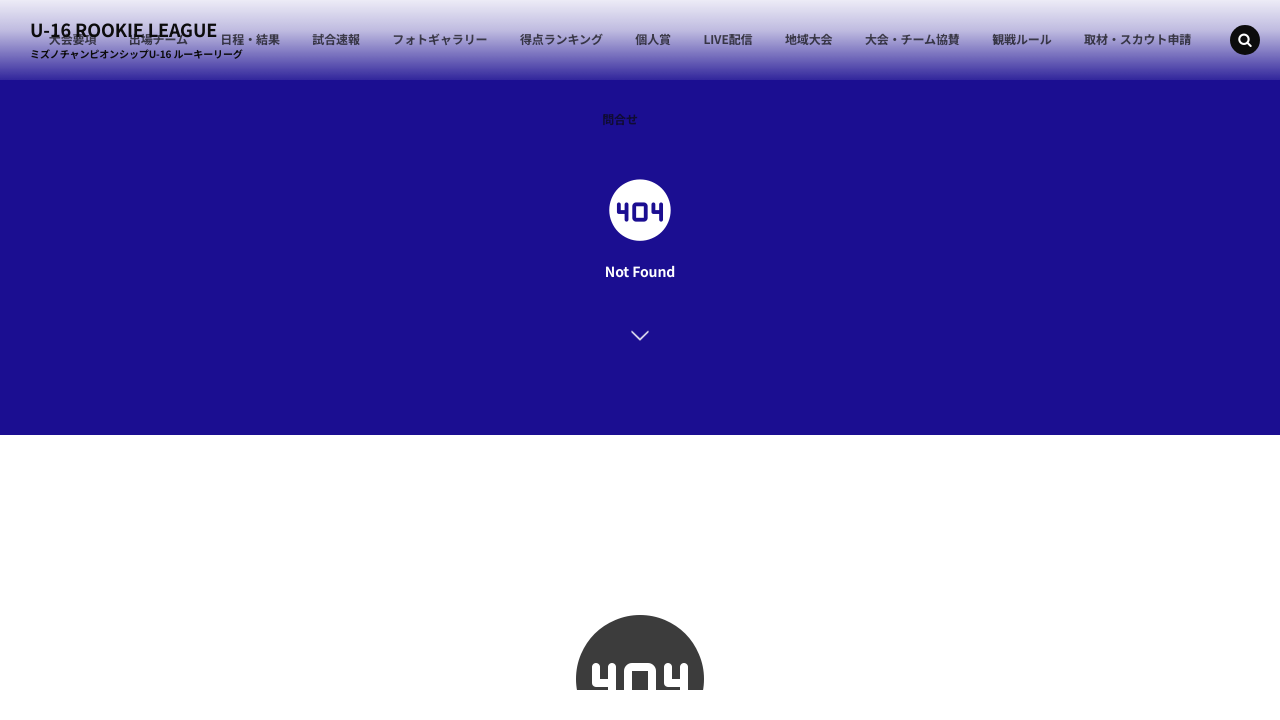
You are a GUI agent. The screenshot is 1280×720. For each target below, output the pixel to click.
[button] (1245, 40)
